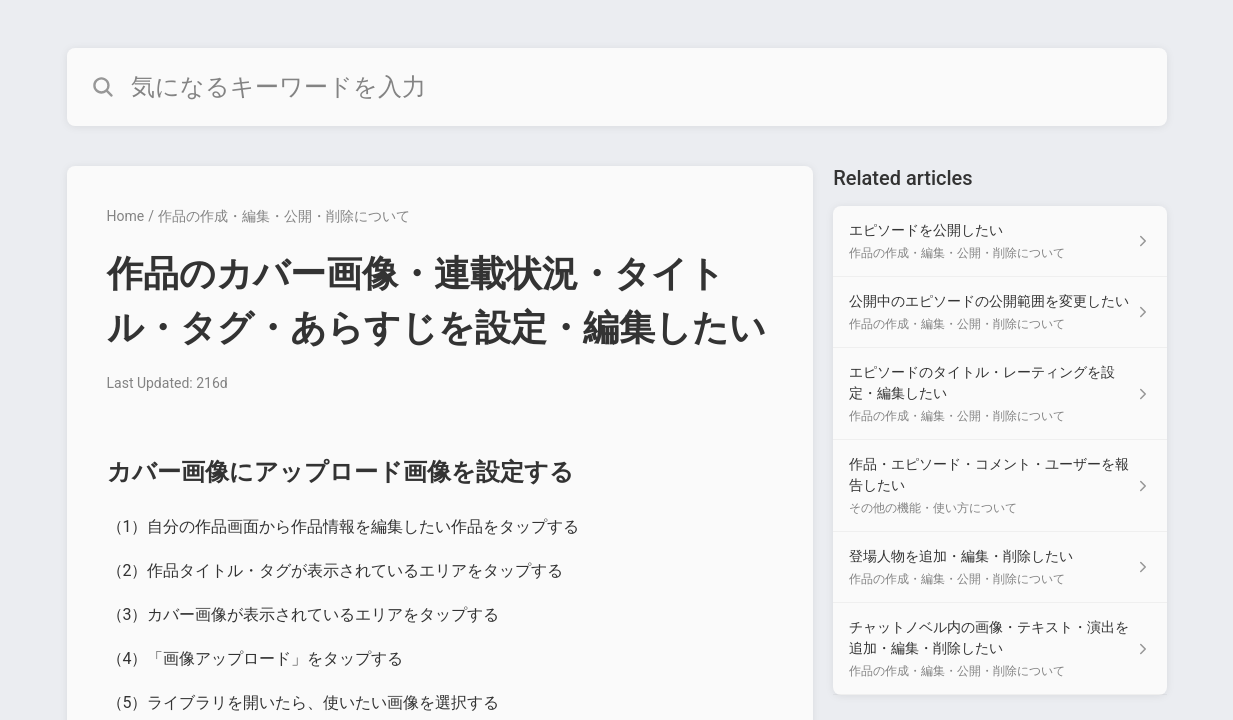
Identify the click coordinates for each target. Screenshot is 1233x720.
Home (126, 216)
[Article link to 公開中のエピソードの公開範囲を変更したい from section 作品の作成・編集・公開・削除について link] (999, 312)
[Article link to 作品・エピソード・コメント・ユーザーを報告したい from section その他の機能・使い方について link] (999, 486)
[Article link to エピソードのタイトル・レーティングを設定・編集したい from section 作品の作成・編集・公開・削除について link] (999, 394)
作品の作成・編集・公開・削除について (284, 216)
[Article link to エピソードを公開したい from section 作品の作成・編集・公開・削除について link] (999, 241)
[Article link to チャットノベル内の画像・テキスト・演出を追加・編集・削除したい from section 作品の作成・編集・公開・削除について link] (999, 649)
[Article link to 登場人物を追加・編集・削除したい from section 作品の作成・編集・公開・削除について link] (999, 567)
